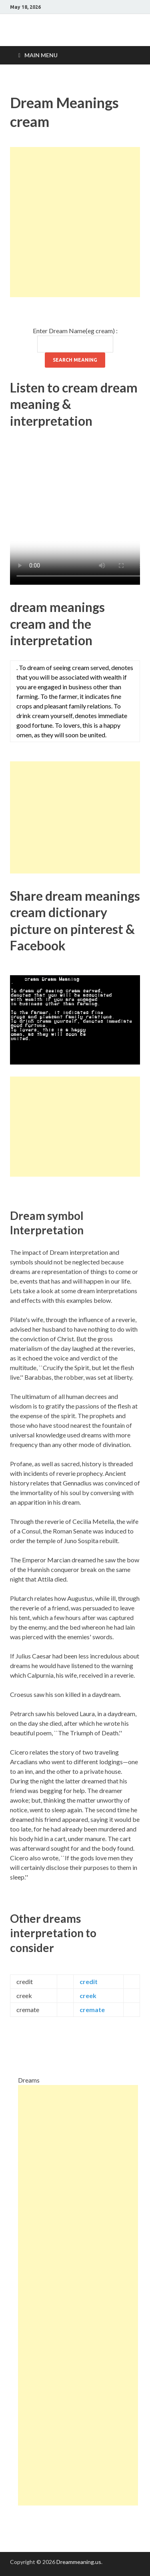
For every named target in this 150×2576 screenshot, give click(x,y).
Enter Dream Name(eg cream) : (75, 330)
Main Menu (41, 55)
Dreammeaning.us (78, 2561)
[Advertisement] (75, 222)
